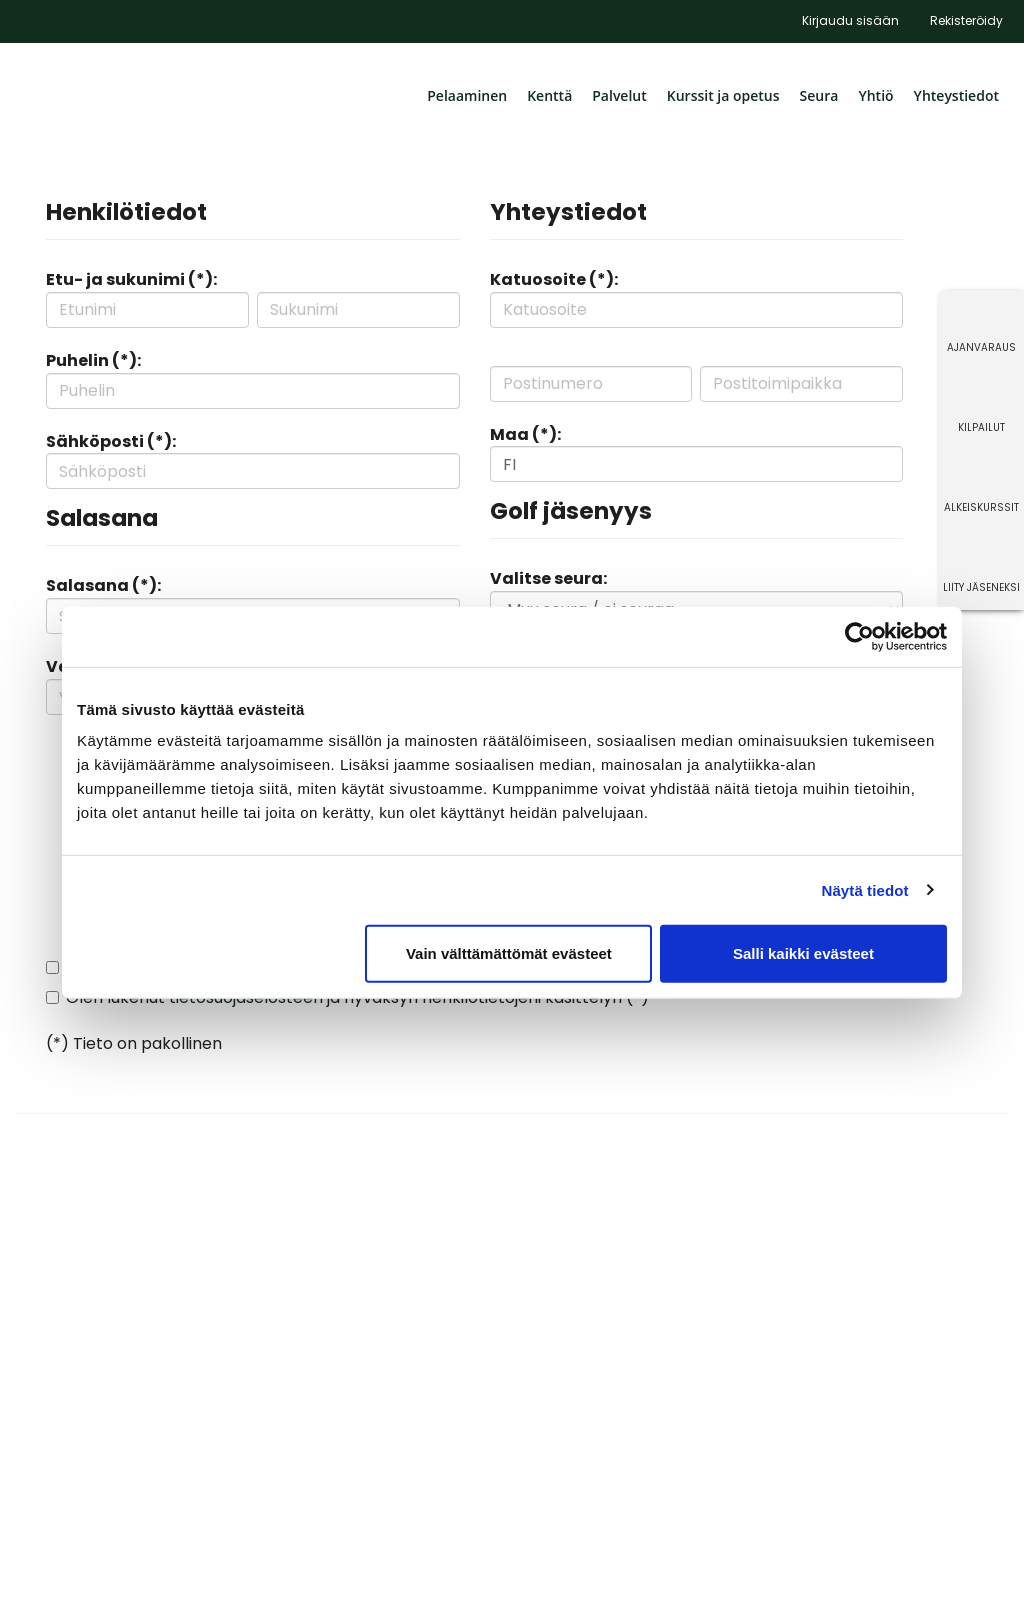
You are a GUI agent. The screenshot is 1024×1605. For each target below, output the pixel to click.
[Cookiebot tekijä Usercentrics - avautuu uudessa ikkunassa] (859, 636)
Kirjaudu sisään (850, 20)
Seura (819, 95)
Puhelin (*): (93, 360)
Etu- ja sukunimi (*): (131, 279)
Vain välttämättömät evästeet (509, 953)
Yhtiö (875, 95)
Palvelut (619, 95)
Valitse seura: (548, 578)
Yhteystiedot (956, 95)
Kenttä (549, 95)
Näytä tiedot (865, 889)
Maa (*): (525, 434)
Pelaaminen (467, 95)
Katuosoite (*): (554, 279)
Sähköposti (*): (111, 441)
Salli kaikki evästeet (803, 953)
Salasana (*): (103, 585)
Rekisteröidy (966, 20)
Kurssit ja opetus (723, 95)
